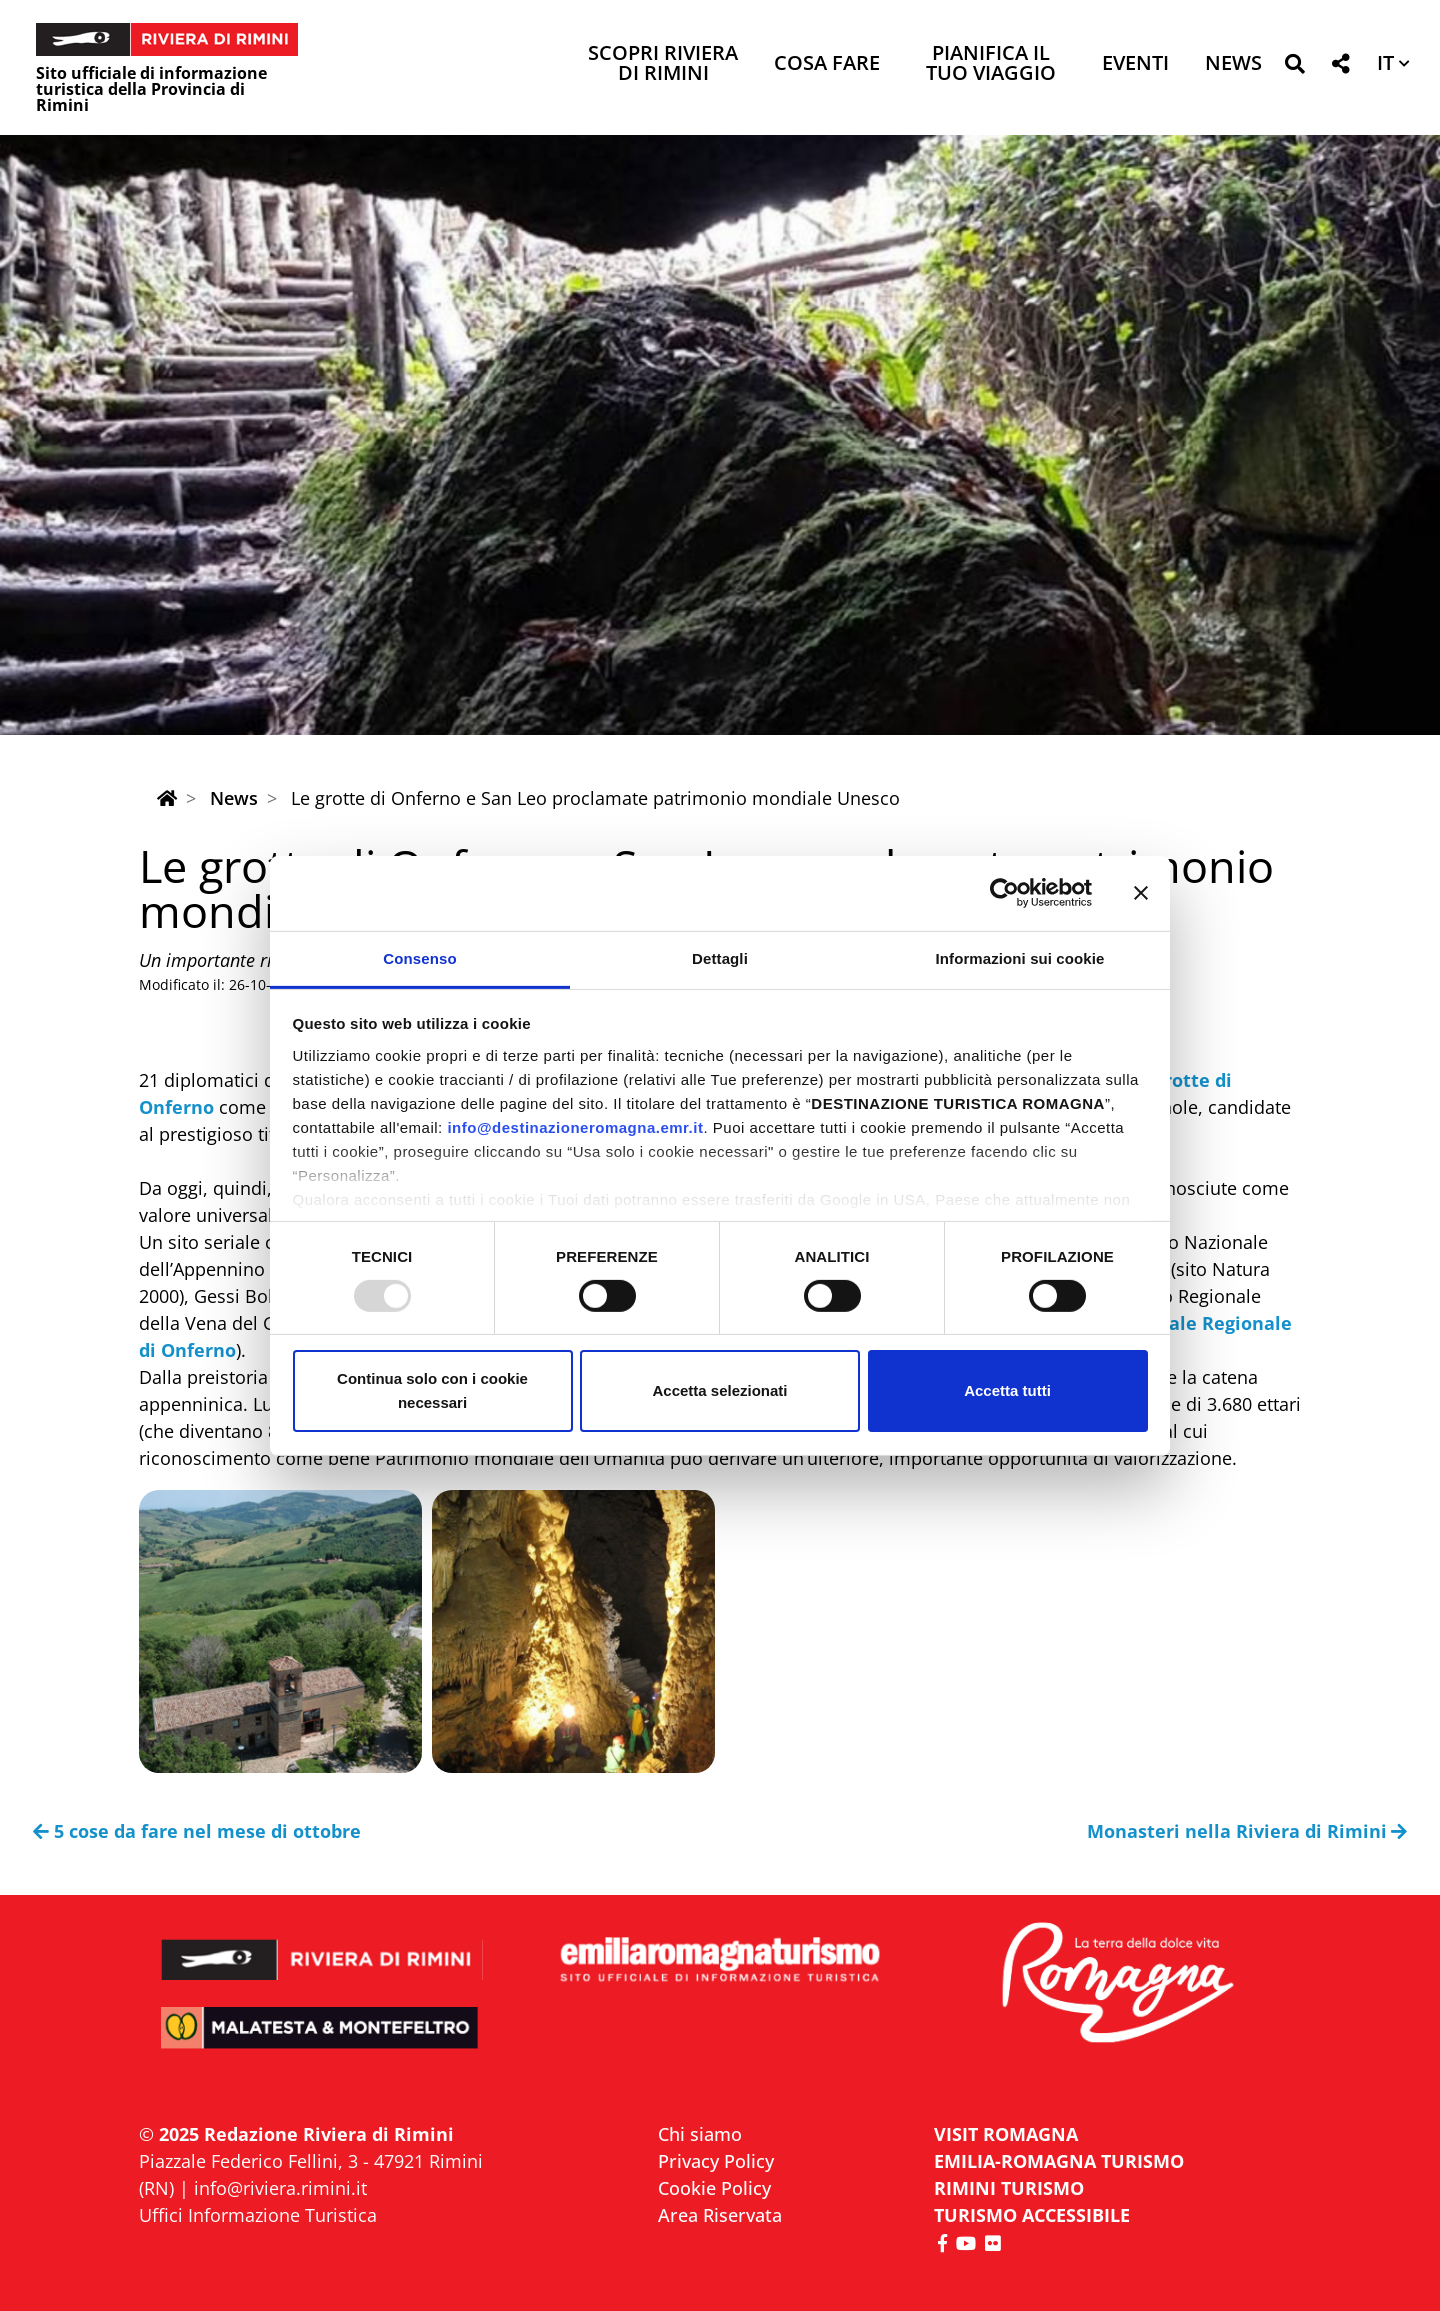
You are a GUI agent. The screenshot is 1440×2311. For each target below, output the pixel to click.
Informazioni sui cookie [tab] (1020, 957)
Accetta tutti (1007, 1390)
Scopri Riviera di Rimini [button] (663, 64)
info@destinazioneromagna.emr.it (575, 1126)
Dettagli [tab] (720, 957)
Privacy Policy (716, 2161)
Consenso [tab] (419, 957)
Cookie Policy (714, 2188)
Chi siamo (700, 2134)
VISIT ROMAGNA (1006, 2134)
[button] (1294, 67)
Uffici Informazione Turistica (258, 2215)
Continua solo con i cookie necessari (432, 1390)
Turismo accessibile (1032, 2215)
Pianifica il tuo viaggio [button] (991, 64)
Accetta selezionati (719, 1390)
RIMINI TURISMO (1009, 2188)
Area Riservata (720, 2215)
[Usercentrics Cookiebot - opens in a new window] (1004, 893)
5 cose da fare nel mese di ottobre (197, 1831)
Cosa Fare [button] (827, 64)
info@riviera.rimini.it (280, 2188)
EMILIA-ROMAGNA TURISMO (1059, 2161)
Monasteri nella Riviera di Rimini (1247, 1831)
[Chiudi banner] (1141, 893)
